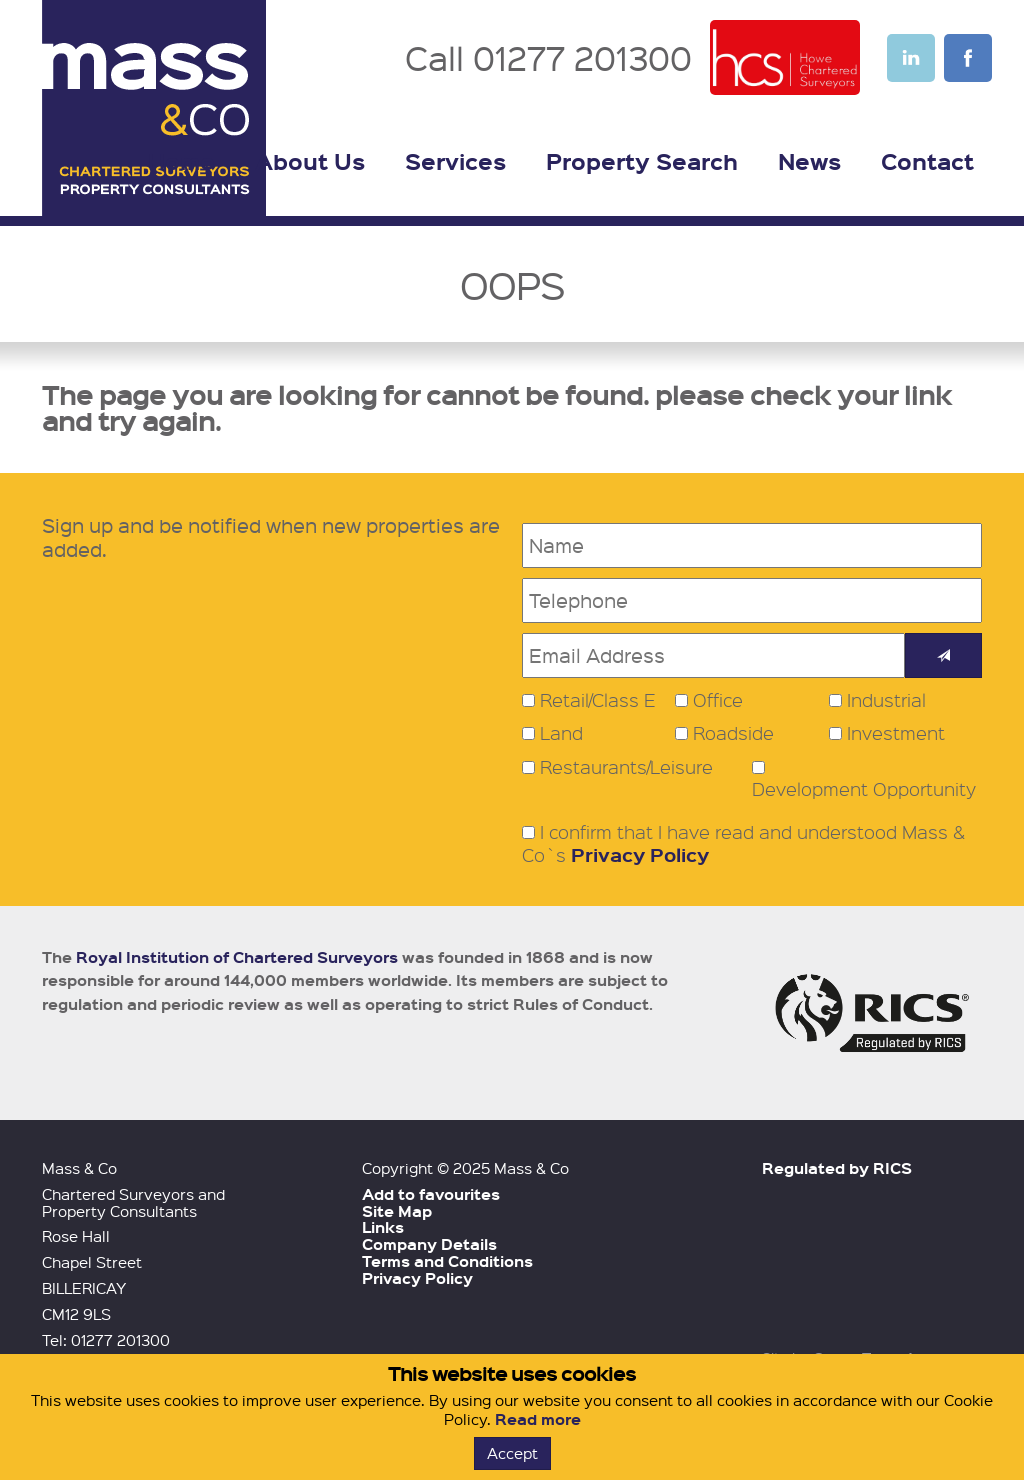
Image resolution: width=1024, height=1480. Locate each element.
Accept (512, 1453)
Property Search (642, 161)
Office (718, 700)
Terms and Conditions (447, 1261)
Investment (896, 733)
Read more (538, 1419)
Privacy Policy (640, 854)
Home (181, 161)
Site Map (397, 1211)
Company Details (429, 1244)
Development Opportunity (864, 789)
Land (561, 733)
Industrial (886, 700)
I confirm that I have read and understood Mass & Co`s (743, 843)
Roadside (733, 733)
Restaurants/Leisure (626, 767)
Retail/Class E (598, 700)
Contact (927, 161)
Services (455, 161)
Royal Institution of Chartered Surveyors (237, 957)
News (809, 161)
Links (383, 1227)
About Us (310, 161)
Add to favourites (431, 1194)
